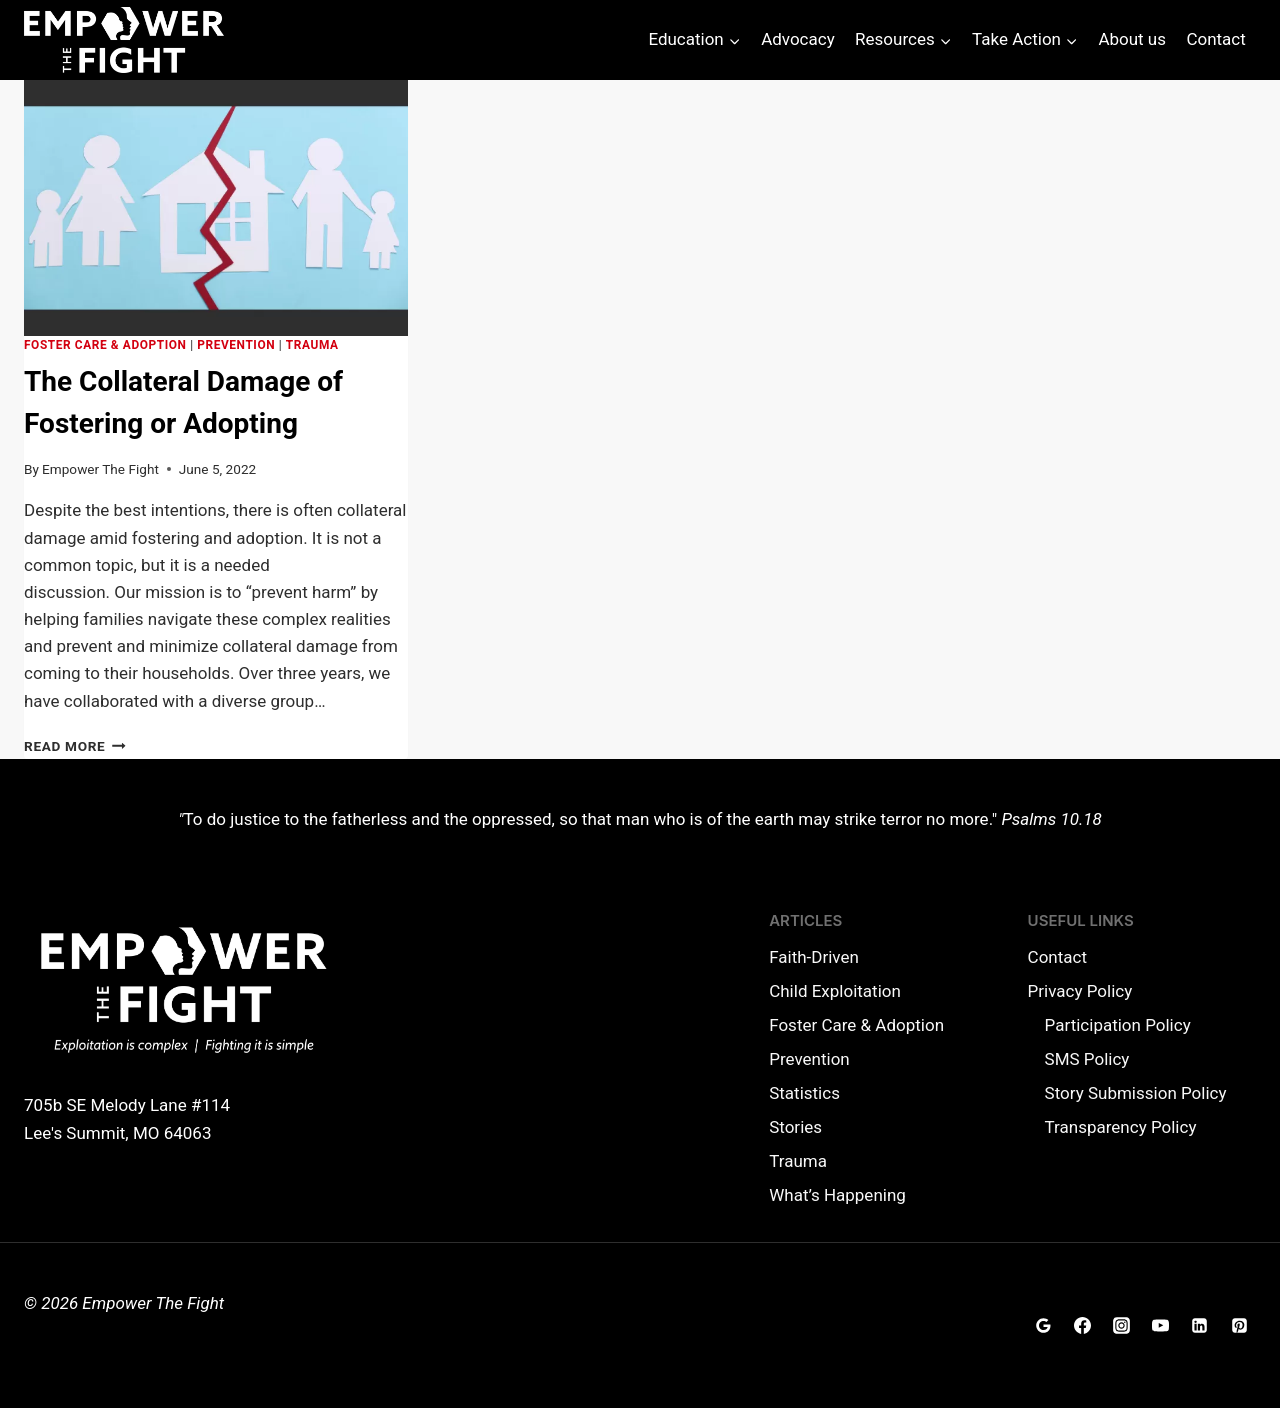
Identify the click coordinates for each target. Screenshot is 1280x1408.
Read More (75, 746)
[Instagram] (1122, 1326)
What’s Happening (837, 1195)
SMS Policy (1087, 1059)
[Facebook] (1083, 1326)
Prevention (236, 345)
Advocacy (798, 39)
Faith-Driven (814, 957)
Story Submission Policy (1136, 1093)
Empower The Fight (100, 469)
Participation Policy (1118, 1025)
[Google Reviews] (1044, 1326)
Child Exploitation (835, 991)
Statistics (804, 1093)
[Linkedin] (1200, 1326)
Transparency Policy (1121, 1127)
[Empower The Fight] (124, 40)
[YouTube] (1161, 1326)
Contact (1215, 39)
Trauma (312, 345)
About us (1132, 39)
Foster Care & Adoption (105, 345)
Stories (795, 1127)
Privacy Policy (1080, 991)
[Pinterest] (1239, 1326)
